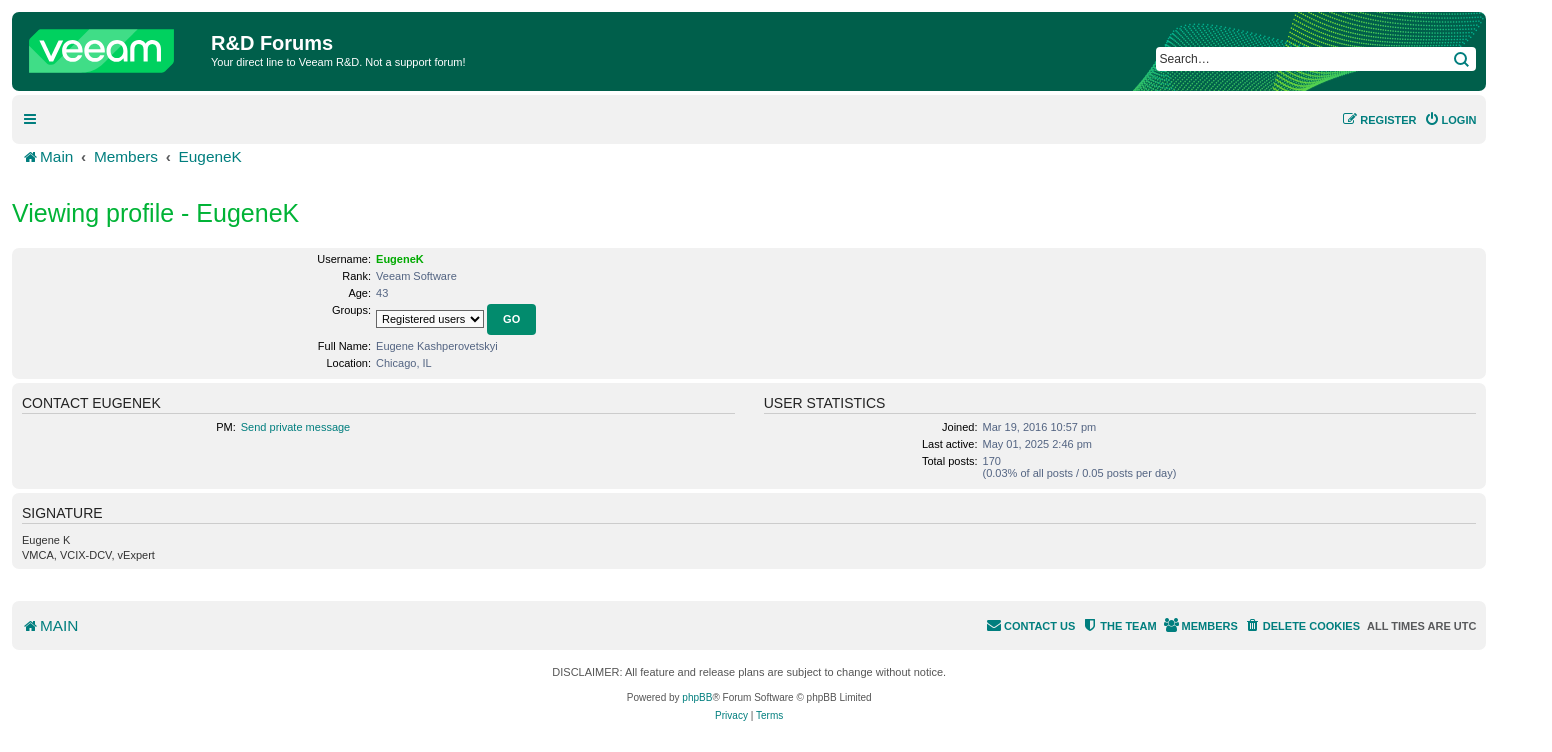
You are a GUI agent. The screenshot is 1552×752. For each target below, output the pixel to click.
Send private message (295, 427)
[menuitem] (1450, 120)
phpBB (697, 697)
